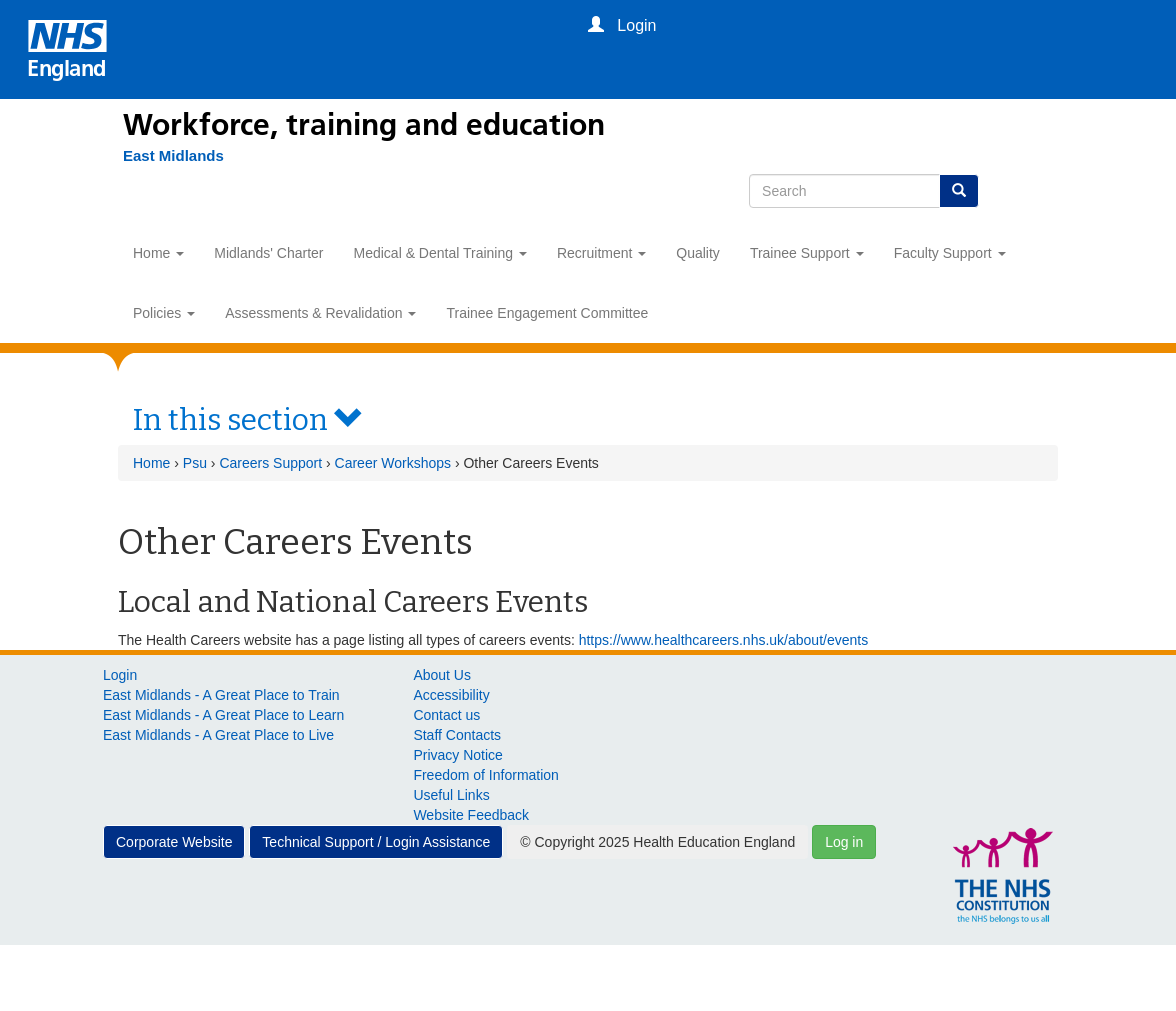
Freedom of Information (486, 775)
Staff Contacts (457, 735)
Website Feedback (471, 815)
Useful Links (451, 795)
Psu (195, 463)
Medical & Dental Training (440, 253)
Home (158, 253)
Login (120, 675)
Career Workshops (393, 463)
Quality (698, 253)
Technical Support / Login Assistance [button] (376, 842)
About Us (442, 675)
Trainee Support (807, 253)
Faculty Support (950, 253)
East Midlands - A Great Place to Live (218, 735)
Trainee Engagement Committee (547, 313)
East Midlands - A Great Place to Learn (223, 715)
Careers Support (270, 463)
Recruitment (601, 253)
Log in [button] (844, 842)
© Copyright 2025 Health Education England (657, 842)
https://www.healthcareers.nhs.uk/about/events (724, 640)
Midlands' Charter (268, 253)
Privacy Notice (457, 755)
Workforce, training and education (364, 125)
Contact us (446, 715)
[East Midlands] (163, 156)
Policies (164, 313)
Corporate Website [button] (174, 842)
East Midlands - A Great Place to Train (221, 695)
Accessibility (451, 695)
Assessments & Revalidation (320, 313)
